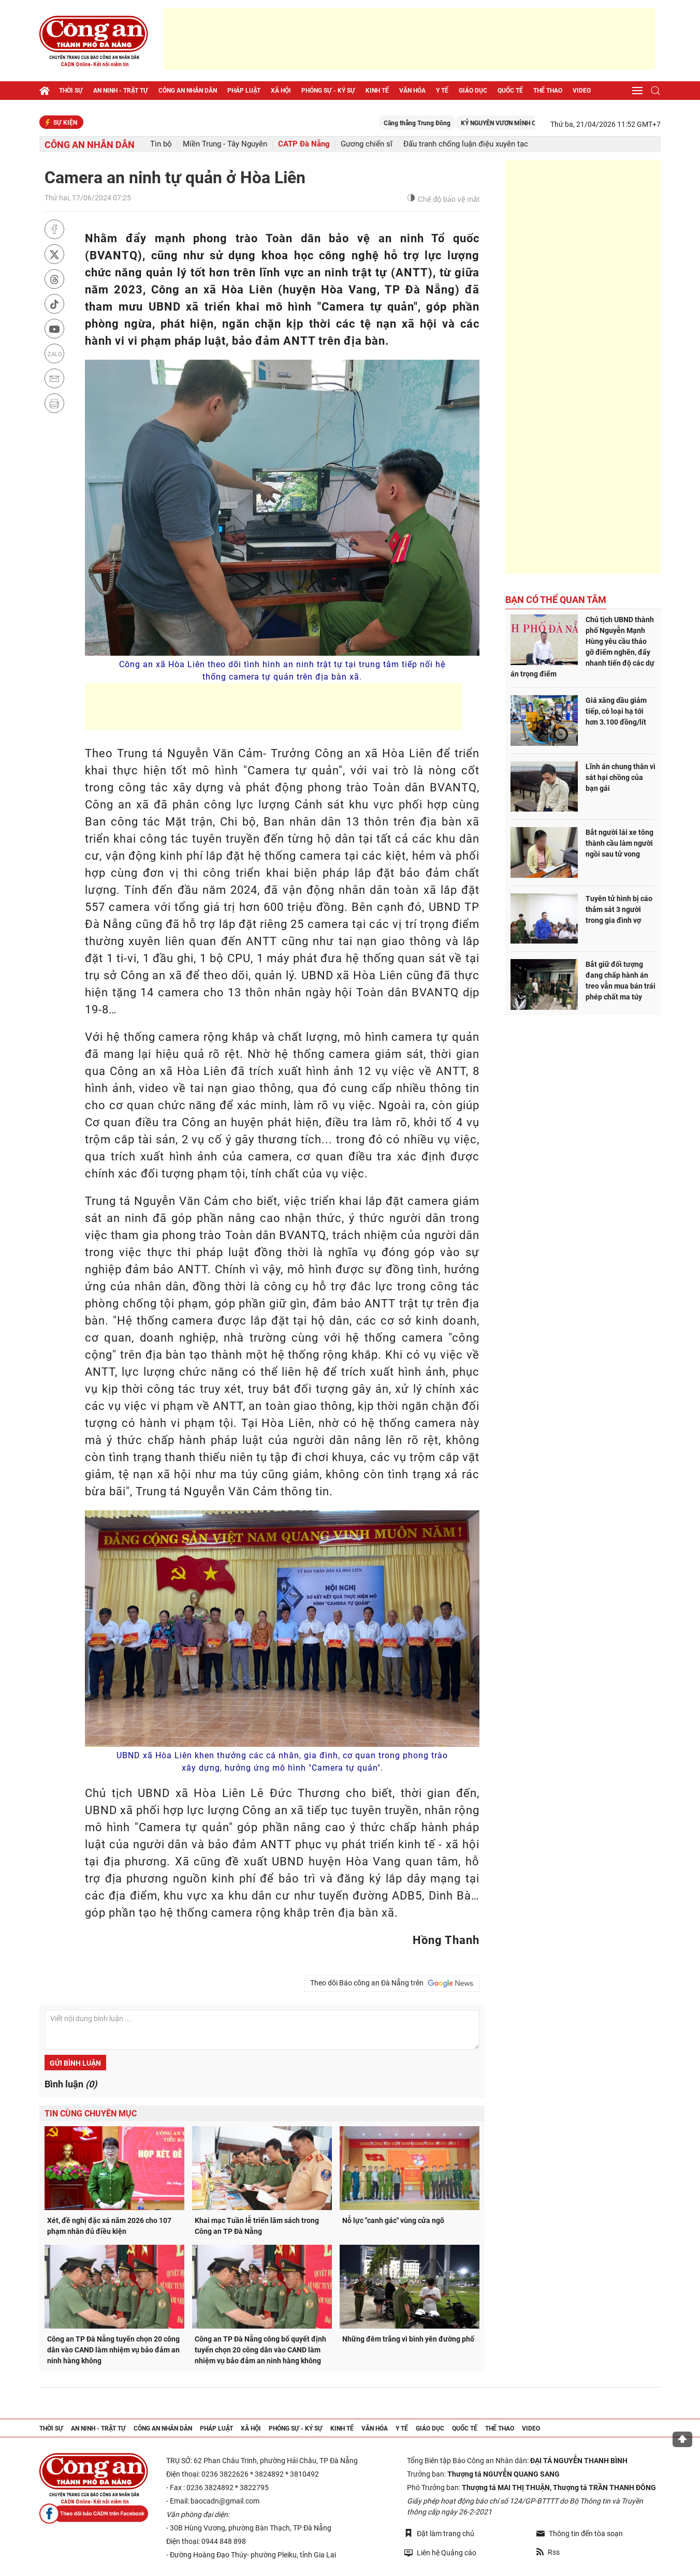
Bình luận (71, 2084)
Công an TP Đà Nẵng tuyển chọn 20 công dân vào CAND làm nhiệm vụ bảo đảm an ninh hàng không (113, 2350)
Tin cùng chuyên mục (91, 2113)
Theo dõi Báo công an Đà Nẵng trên (392, 1983)
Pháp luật (243, 90)
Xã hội (281, 90)
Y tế (442, 90)
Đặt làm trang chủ (439, 2533)
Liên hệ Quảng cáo (440, 2552)
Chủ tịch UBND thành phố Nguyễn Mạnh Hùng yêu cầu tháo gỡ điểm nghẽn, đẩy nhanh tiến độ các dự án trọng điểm (582, 646)
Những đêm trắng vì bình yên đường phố (408, 2339)
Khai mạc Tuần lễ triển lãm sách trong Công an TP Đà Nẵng (257, 2225)
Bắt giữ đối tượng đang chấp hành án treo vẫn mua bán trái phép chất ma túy (620, 980)
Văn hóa (412, 90)
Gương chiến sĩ (366, 144)
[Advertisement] (409, 39)
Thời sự (71, 90)
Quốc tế (510, 90)
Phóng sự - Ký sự (328, 90)
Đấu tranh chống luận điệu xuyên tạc (465, 144)
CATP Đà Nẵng (304, 144)
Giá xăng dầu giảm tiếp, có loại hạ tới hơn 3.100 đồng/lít (616, 711)
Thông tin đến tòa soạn (579, 2533)
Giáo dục (473, 90)
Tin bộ (161, 144)
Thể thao (547, 90)
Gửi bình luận (75, 2063)
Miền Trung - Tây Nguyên (225, 144)
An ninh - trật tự (120, 90)
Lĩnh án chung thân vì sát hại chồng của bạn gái (620, 777)
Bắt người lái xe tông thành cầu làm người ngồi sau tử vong (619, 843)
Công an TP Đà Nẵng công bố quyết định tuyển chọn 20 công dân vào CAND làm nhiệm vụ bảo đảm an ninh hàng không (260, 2350)
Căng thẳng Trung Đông (451, 123)
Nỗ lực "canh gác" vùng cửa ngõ (393, 2220)
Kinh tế (377, 90)
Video (582, 90)
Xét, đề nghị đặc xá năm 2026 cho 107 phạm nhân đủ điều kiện (109, 2225)
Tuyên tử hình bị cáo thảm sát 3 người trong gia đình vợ (619, 909)
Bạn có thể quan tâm (555, 599)
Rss (548, 2552)
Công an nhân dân (187, 90)
